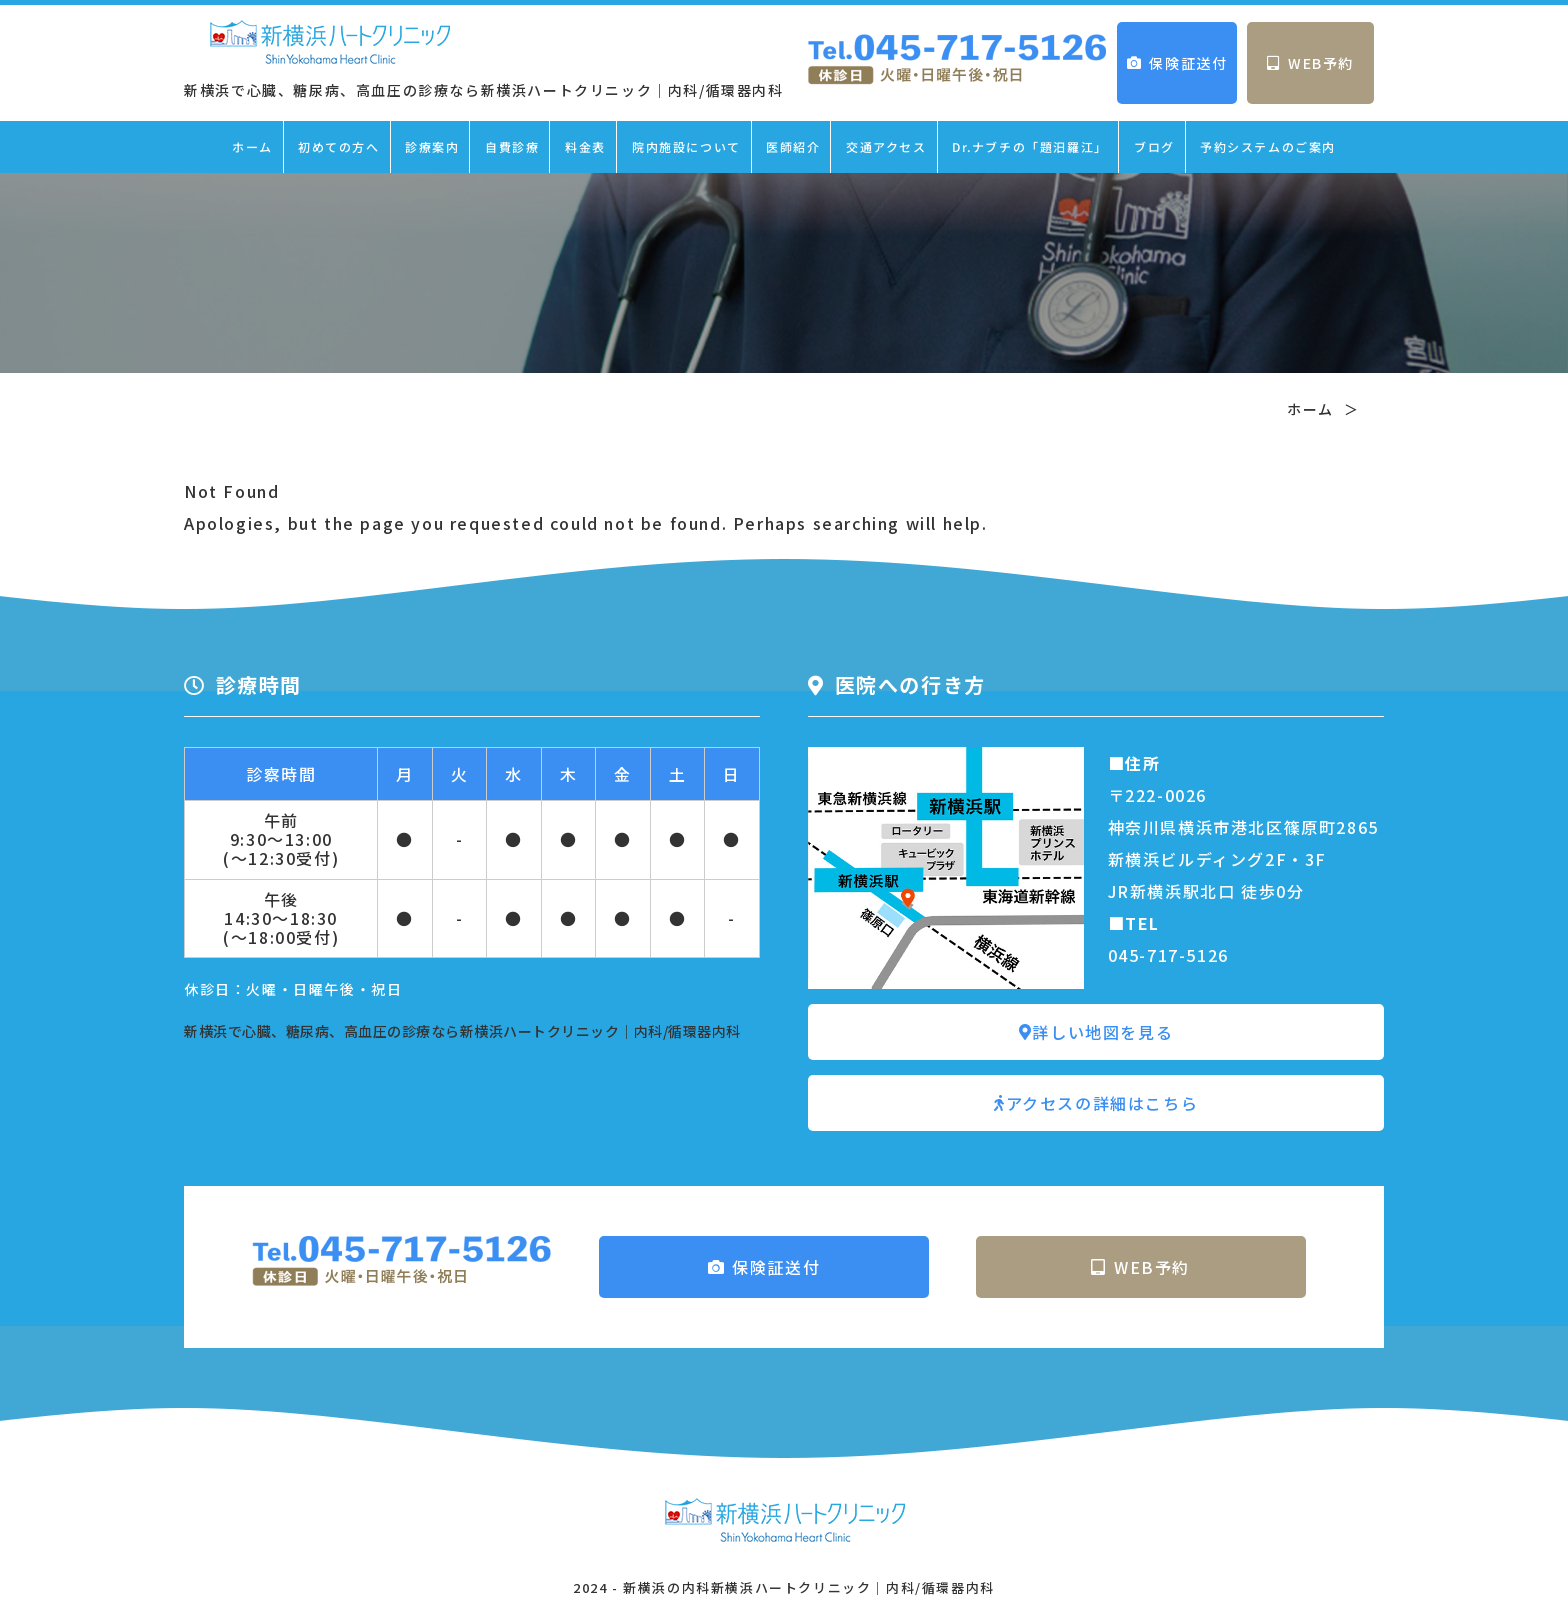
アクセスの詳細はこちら (1096, 1103)
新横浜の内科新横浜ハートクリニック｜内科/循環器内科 (809, 1587)
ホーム (252, 146)
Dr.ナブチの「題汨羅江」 (1030, 146)
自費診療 (512, 146)
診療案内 (432, 146)
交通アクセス (886, 146)
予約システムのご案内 (1268, 146)
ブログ (1154, 146)
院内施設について (686, 146)
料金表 (585, 146)
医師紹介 (793, 146)
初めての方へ (339, 146)
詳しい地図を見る (1096, 1032)
